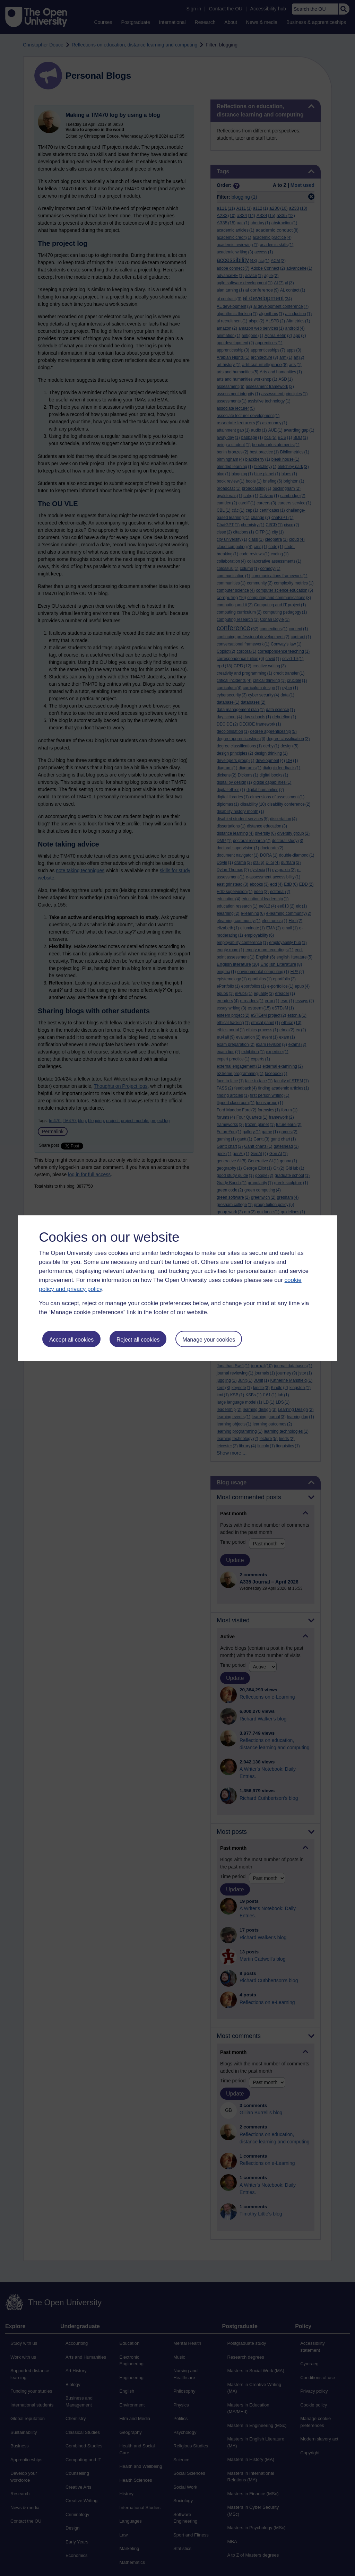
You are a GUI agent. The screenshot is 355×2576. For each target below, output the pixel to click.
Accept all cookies (71, 1340)
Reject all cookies (138, 1340)
